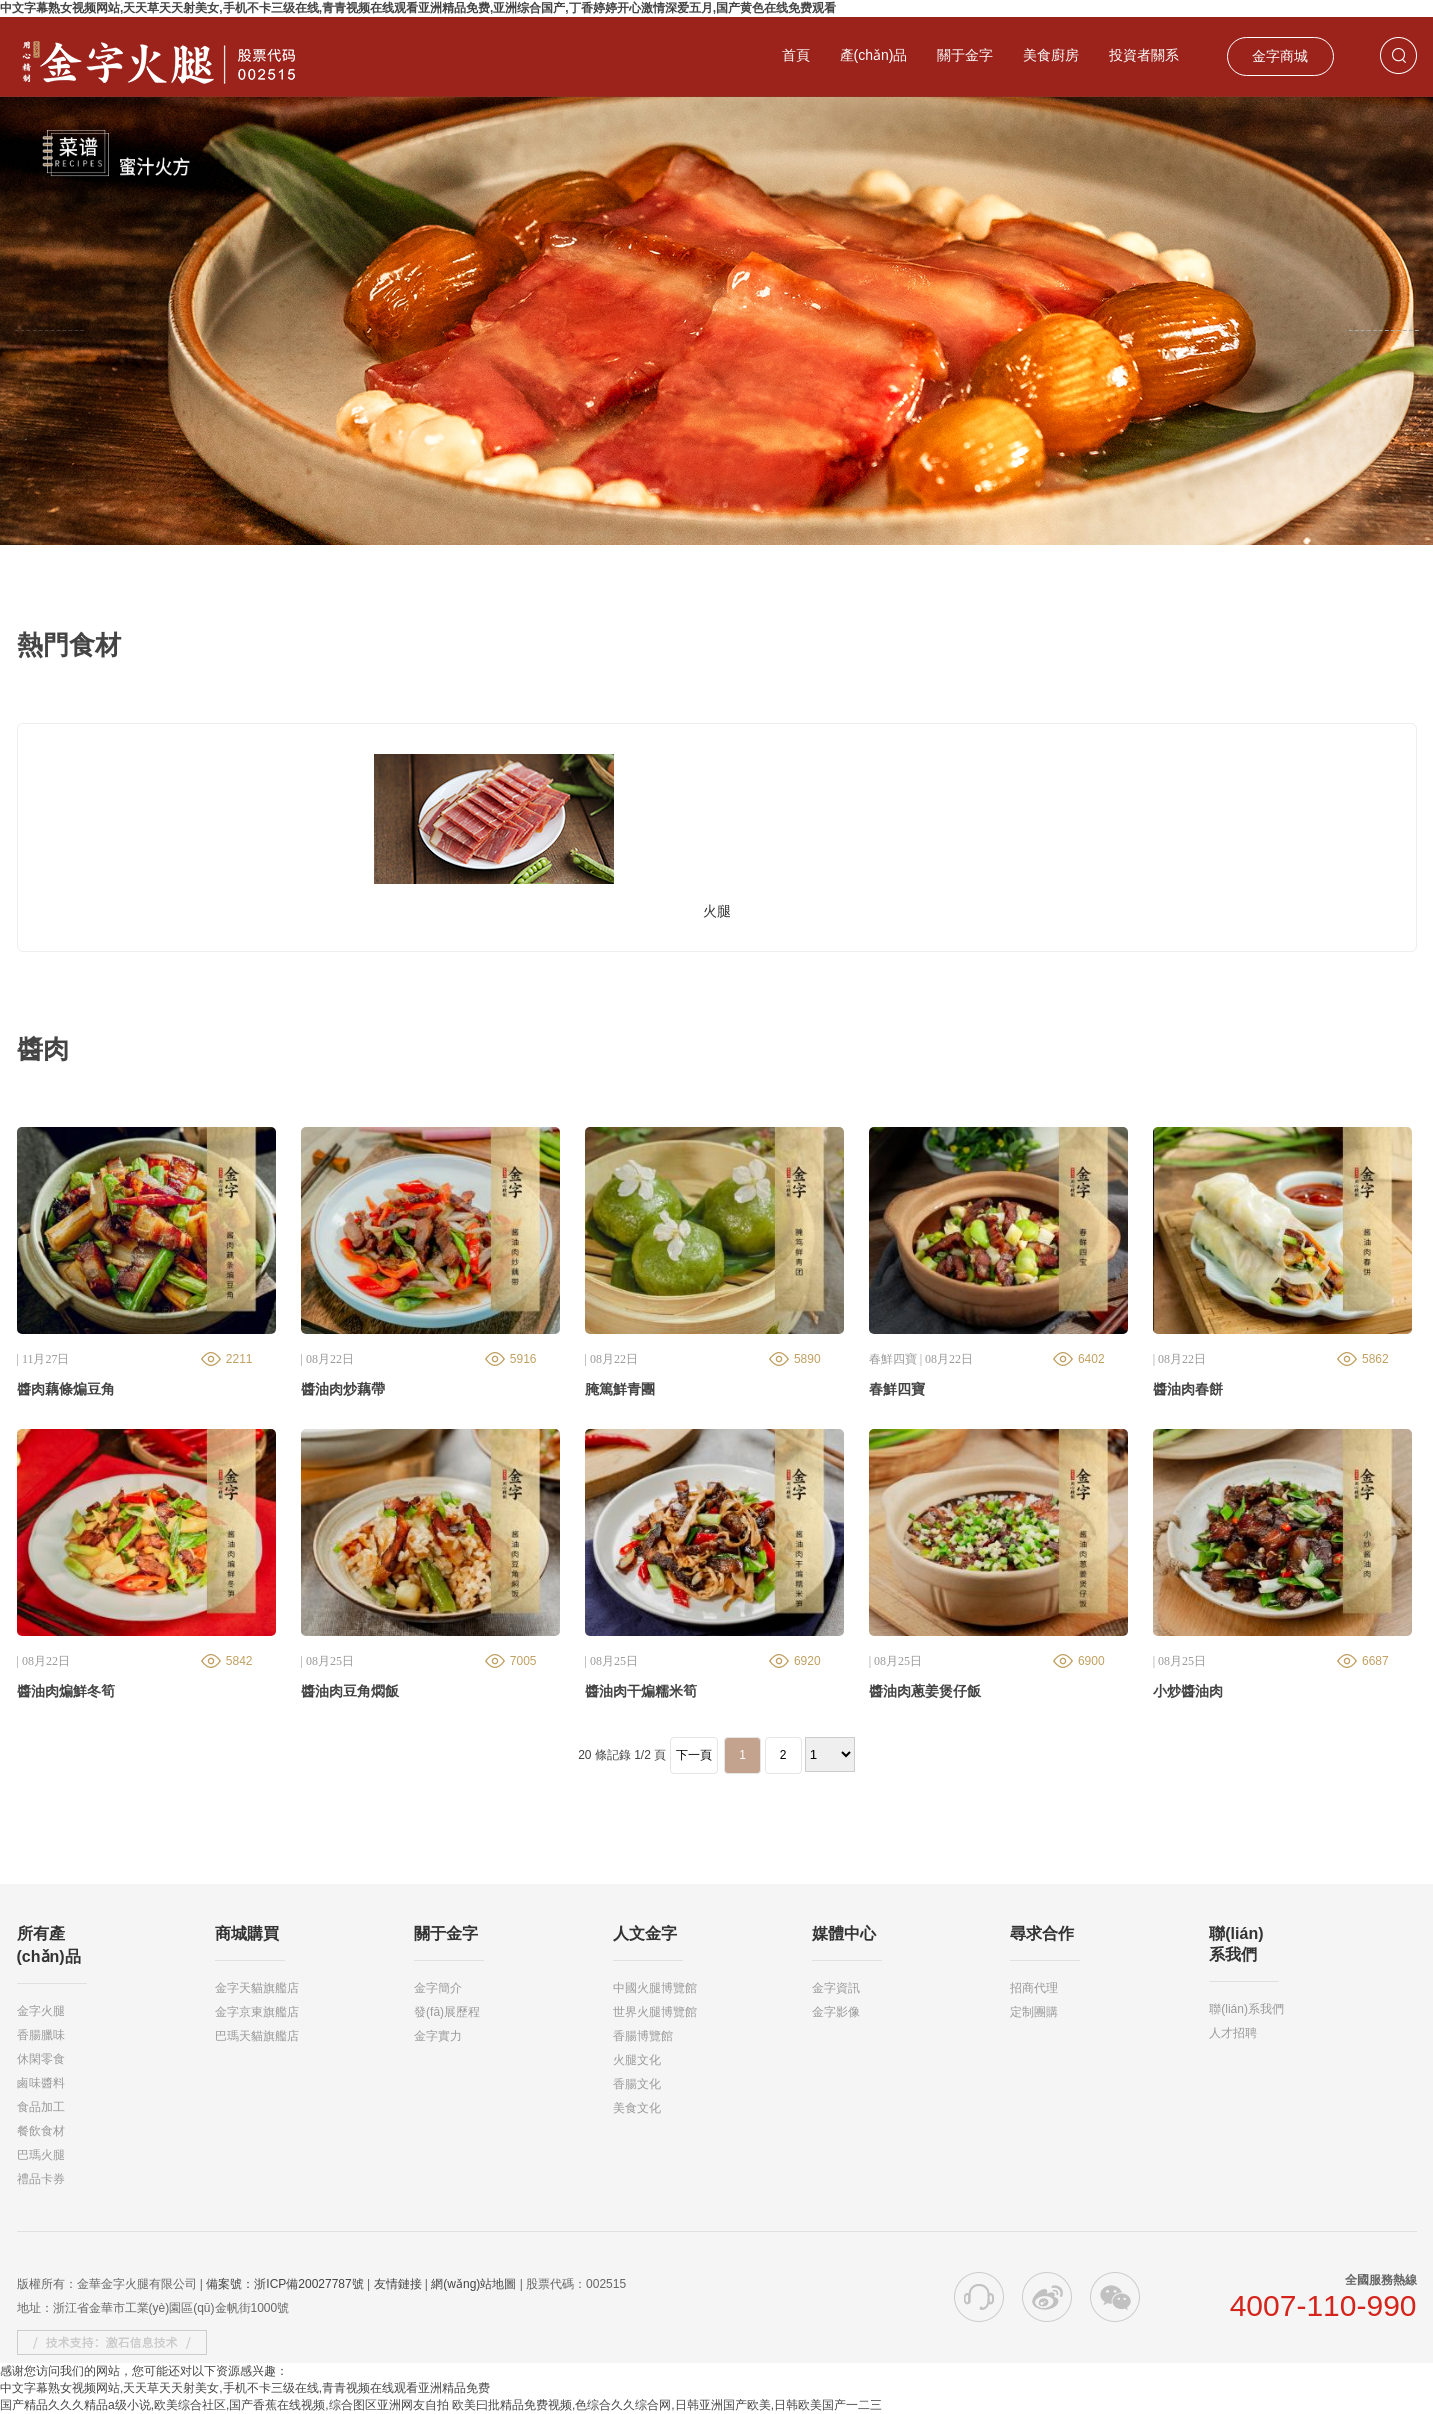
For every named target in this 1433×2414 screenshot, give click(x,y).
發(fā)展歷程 (447, 2012)
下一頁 (694, 1755)
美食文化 (637, 2108)
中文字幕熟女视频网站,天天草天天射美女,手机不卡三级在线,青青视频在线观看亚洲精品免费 (245, 2388)
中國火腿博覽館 (655, 1988)
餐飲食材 (41, 2131)
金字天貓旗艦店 (257, 1988)
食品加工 (41, 2107)
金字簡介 (438, 1988)
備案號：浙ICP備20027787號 (284, 2284)
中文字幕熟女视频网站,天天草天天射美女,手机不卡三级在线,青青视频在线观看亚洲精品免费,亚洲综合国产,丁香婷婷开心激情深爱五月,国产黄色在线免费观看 (418, 8)
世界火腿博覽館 (655, 2012)
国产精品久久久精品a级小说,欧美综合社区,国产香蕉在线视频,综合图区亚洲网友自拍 (224, 2405)
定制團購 (1034, 2012)
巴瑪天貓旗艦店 (257, 2036)
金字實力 (438, 2036)
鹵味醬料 (41, 2083)
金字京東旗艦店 (257, 2012)
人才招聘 (1233, 2033)
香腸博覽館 (643, 2036)
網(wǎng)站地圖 (473, 2284)
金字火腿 (41, 2011)
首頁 (796, 55)
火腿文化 (637, 2060)
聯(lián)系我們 (1246, 2009)
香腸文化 (637, 2084)
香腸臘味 (41, 2035)
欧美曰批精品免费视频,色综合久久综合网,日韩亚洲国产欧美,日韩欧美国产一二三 (667, 2405)
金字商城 (1280, 56)
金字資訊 (836, 1988)
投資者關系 (1144, 55)
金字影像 (836, 2012)
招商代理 (1034, 1988)
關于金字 (965, 55)
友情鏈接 (398, 2284)
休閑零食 (41, 2059)
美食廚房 (1051, 55)
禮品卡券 (41, 2179)
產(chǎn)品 (874, 55)
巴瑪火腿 (41, 2155)
